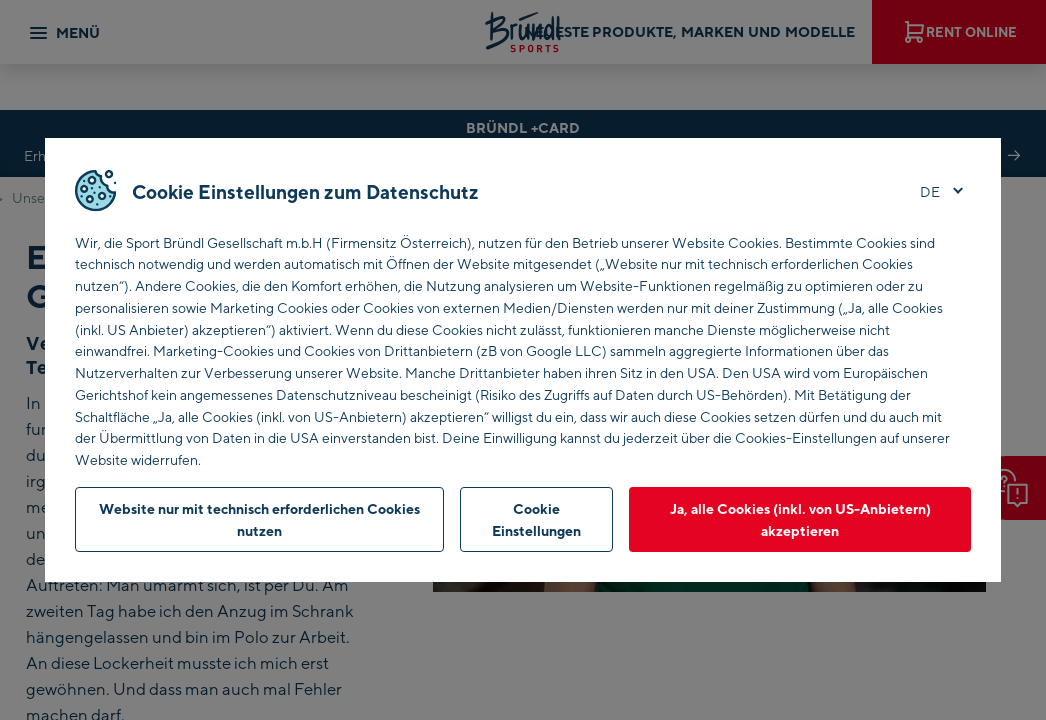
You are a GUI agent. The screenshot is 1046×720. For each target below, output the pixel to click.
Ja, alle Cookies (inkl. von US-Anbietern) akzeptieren (800, 519)
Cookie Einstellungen (536, 519)
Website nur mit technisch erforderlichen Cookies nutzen (259, 519)
